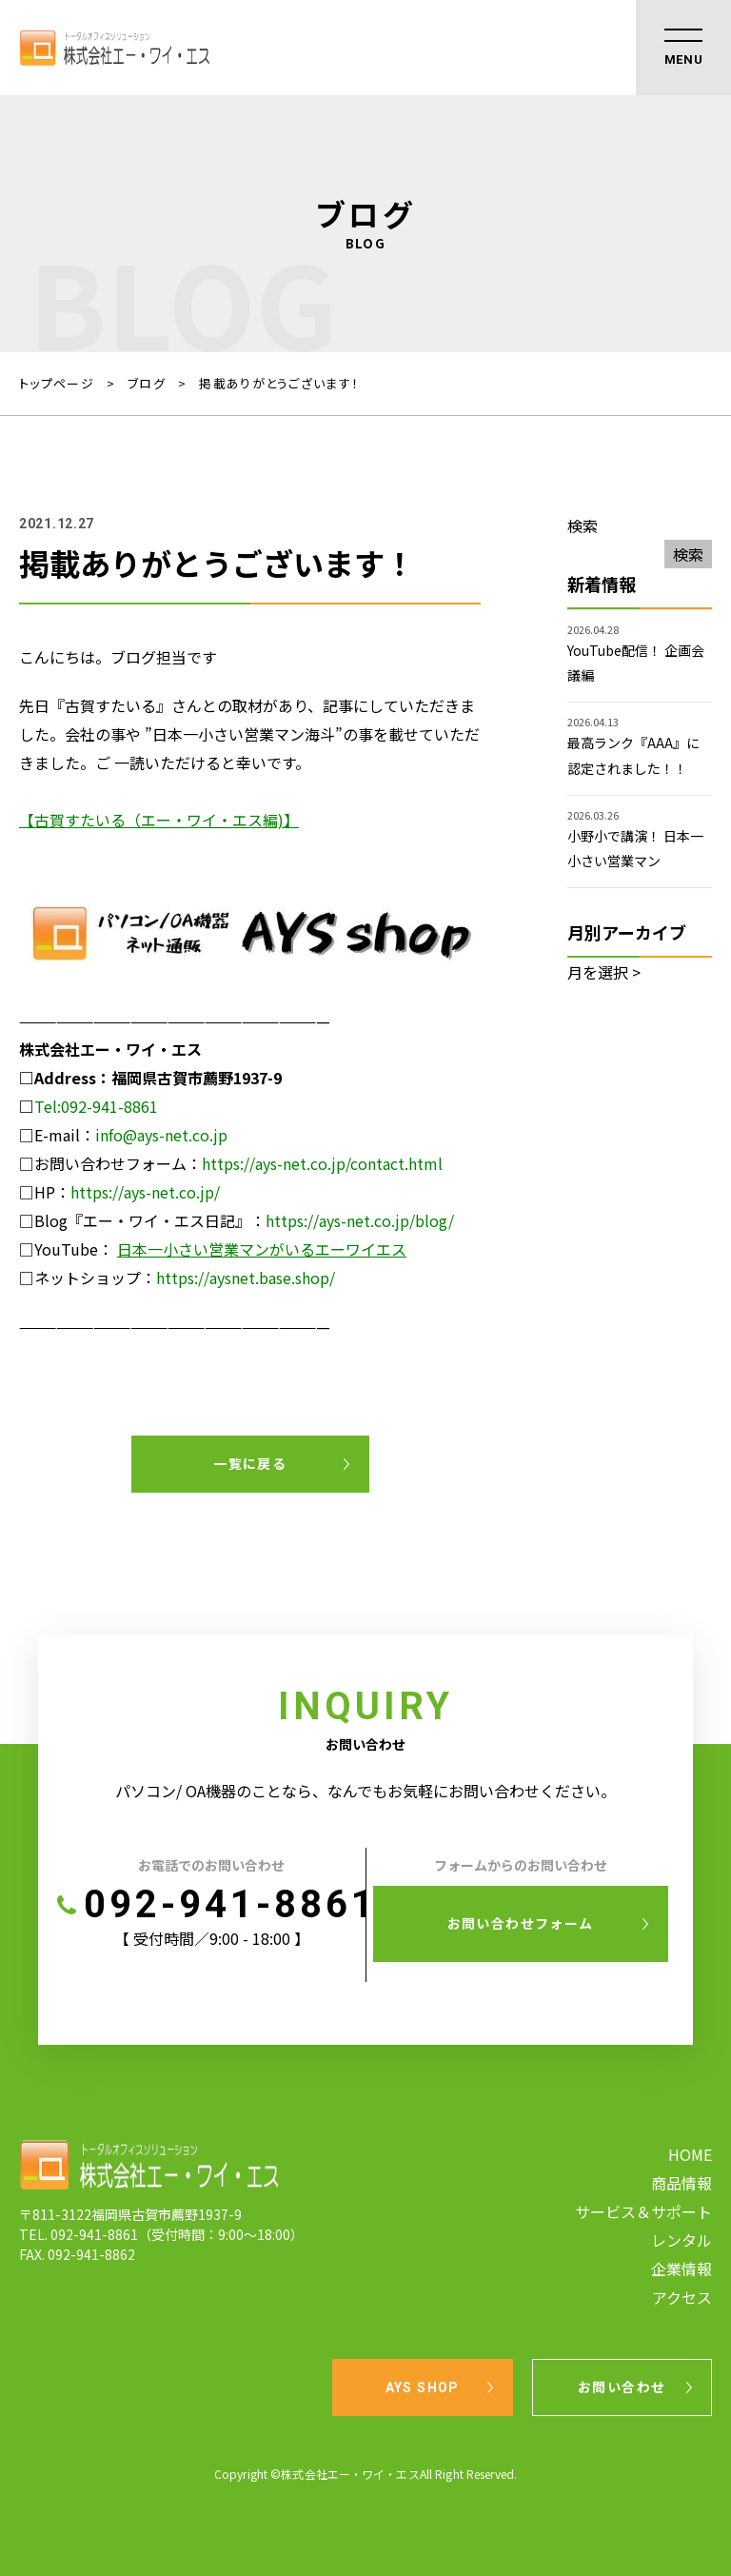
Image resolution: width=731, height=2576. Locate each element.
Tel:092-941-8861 (96, 1106)
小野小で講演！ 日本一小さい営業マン (635, 848)
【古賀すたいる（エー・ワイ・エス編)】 (159, 819)
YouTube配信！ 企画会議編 (635, 662)
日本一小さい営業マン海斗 (243, 734)
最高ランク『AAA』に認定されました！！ (633, 755)
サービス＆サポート (643, 2211)
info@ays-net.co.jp (161, 1134)
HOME (690, 2154)
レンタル (681, 2240)
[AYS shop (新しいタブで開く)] (250, 1020)
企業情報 (681, 2268)
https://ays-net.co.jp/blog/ (360, 1220)
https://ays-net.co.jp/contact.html (322, 1163)
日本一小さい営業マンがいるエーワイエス (261, 1249)
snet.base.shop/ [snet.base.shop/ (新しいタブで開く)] (280, 1277)
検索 (582, 525)
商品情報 (681, 2182)
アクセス (682, 2297)
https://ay (190, 1277)
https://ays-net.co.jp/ (145, 1191)
